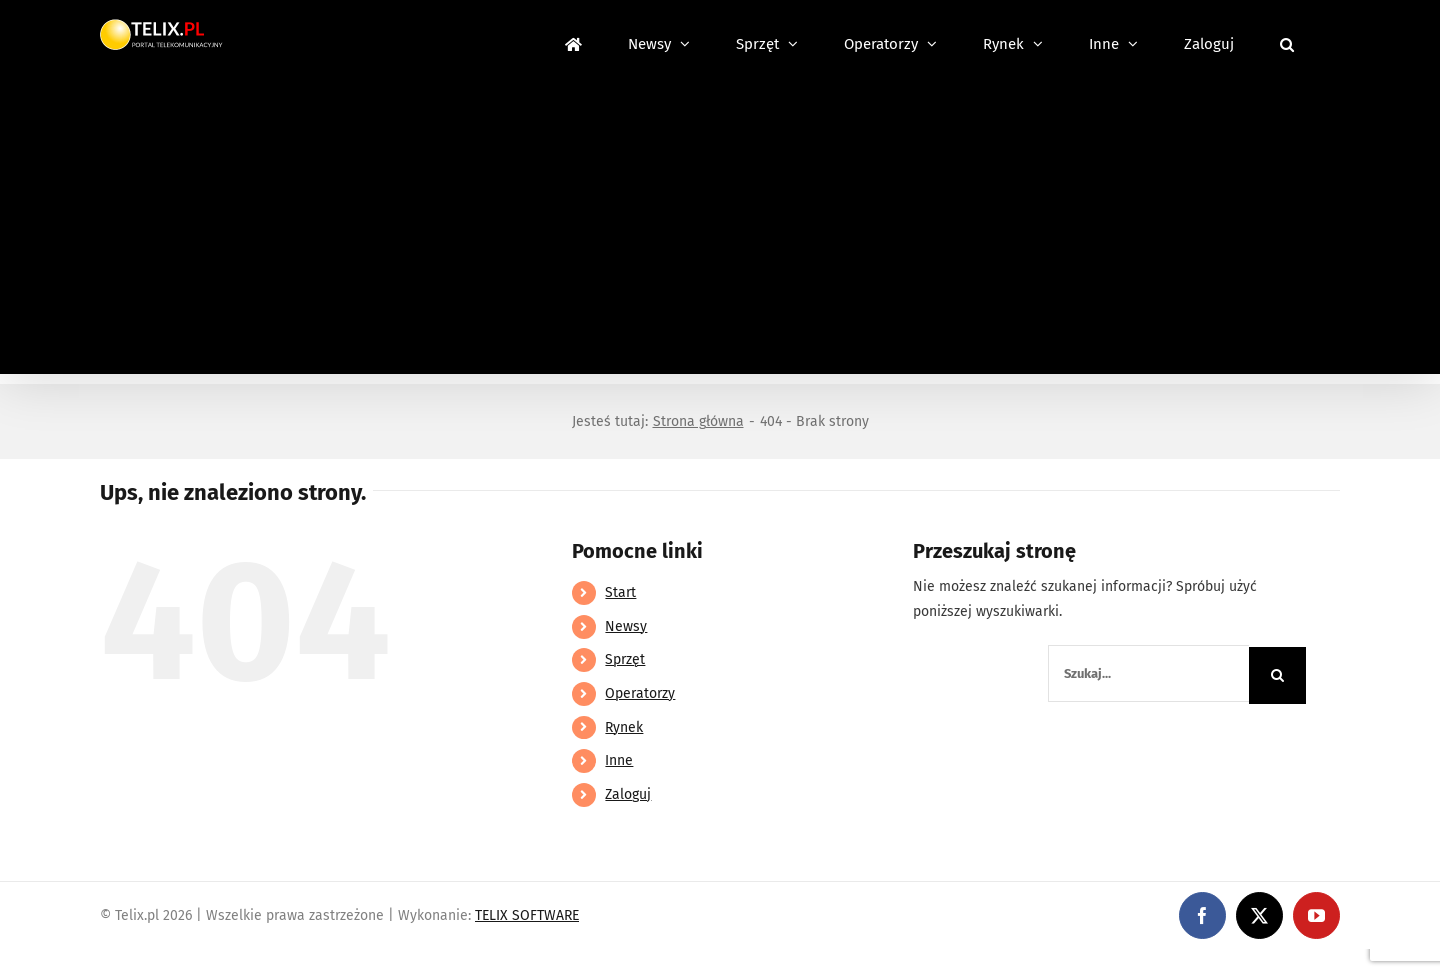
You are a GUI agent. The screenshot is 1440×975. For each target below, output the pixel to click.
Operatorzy (640, 693)
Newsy (626, 626)
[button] (1287, 42)
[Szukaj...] (1148, 673)
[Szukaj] (1277, 675)
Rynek (624, 727)
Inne (619, 760)
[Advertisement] (720, 234)
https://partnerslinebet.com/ (371, 961)
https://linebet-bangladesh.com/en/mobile (137, 961)
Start (620, 592)
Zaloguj (628, 794)
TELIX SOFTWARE (527, 915)
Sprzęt (625, 659)
